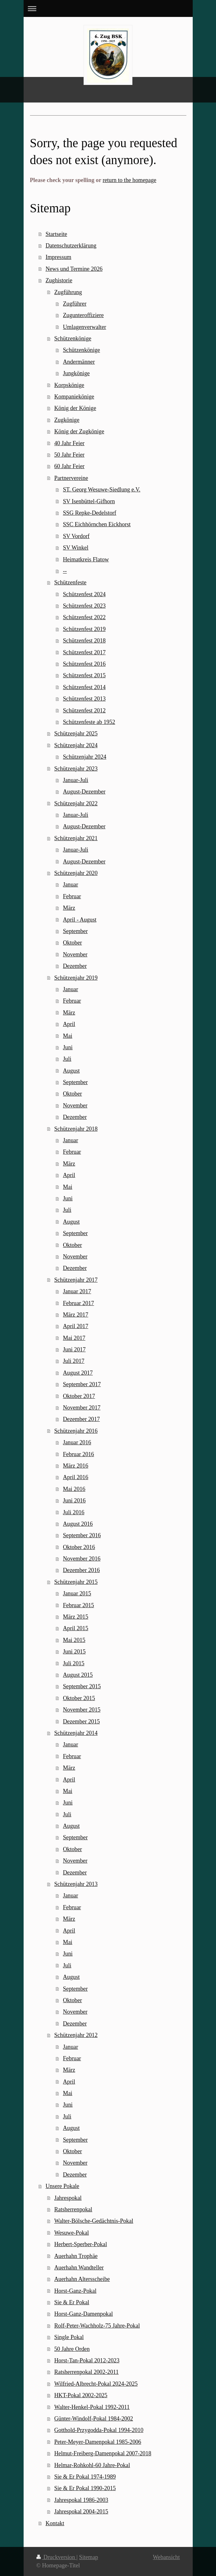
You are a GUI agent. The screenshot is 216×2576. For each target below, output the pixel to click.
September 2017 (82, 1384)
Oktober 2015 (79, 1698)
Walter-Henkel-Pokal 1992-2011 (92, 2407)
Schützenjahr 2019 (76, 978)
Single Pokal (69, 2337)
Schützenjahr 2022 (76, 803)
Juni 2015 (74, 1651)
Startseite (56, 234)
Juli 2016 (73, 1512)
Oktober (72, 942)
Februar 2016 (78, 1454)
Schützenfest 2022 (84, 617)
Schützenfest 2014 (84, 687)
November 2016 (82, 1558)
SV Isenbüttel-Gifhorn (89, 501)
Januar (70, 884)
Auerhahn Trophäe (76, 2256)
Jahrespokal (68, 2198)
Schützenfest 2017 (84, 652)
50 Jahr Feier (69, 455)
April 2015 (75, 1628)
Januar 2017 (77, 1291)
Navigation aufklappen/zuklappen (108, 8)
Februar (72, 896)
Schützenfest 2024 (84, 594)
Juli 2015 (73, 1663)
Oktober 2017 (79, 1396)
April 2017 (75, 1326)
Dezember (75, 966)
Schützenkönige (72, 338)
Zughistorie (59, 280)
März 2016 (75, 1466)
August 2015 (78, 1675)
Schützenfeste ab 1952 (89, 722)
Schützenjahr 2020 (76, 873)
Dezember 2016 (81, 1570)
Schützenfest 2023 (84, 606)
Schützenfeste (70, 582)
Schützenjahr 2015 (76, 1582)
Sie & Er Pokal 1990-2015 (85, 2488)
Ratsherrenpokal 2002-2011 (86, 2372)
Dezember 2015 (81, 1721)
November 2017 (82, 1407)
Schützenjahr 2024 (76, 745)
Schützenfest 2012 (84, 710)
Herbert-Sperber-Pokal (80, 2244)
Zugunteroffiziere (83, 315)
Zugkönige (66, 420)
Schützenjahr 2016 (76, 1431)
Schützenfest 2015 (84, 675)
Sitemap (88, 2557)
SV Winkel (75, 547)
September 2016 (82, 1535)
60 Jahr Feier (69, 466)
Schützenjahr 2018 (76, 1129)
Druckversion (56, 2557)
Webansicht (166, 2557)
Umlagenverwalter (84, 327)
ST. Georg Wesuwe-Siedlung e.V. (101, 489)
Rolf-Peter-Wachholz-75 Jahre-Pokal (97, 2325)
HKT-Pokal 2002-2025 (81, 2395)
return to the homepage (129, 180)
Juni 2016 (74, 1500)
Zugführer (74, 303)
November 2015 (82, 1709)
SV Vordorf (76, 536)
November (75, 954)
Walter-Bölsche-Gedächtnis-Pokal (93, 2221)
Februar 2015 (78, 1605)
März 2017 (75, 1314)
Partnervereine (71, 478)
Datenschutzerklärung (71, 245)
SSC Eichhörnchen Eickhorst (96, 524)
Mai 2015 (74, 1640)
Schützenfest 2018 (84, 640)
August (71, 1071)
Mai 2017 (74, 1338)
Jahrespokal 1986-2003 (81, 2500)
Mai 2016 (74, 1489)
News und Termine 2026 (74, 269)
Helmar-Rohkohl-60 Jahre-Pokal (92, 2465)
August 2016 (78, 1524)
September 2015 (82, 1686)
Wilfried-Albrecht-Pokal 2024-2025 (96, 2384)
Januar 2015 (77, 1593)
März (69, 908)
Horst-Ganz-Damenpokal (83, 2314)
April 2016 (75, 1477)
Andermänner (79, 362)
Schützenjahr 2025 (76, 733)
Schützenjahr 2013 (76, 1884)
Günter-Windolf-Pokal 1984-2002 (93, 2418)
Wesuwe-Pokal (71, 2233)
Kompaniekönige (74, 396)
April (69, 1024)
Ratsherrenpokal (73, 2209)
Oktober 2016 (79, 1547)
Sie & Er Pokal (71, 2302)
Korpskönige (69, 385)
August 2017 (78, 1373)
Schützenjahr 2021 (76, 838)
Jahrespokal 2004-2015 (81, 2511)
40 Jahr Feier (69, 443)
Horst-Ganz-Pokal (75, 2291)
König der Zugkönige (79, 431)
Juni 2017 (74, 1349)
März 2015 (75, 1617)
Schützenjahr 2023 (76, 768)
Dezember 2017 (81, 1419)
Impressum (58, 257)
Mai (67, 1036)
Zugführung (68, 292)
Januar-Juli (75, 780)
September (75, 931)
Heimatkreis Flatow (86, 559)
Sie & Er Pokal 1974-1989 (85, 2476)
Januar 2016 (77, 1442)
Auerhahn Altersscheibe (82, 2279)
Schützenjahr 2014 (76, 1733)
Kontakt (55, 2523)
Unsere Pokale (62, 2186)
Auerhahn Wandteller (79, 2267)
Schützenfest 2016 (84, 664)
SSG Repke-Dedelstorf (89, 513)
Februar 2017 (78, 1303)
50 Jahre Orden (72, 2349)
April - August (79, 919)
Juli (67, 1059)
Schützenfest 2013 (84, 698)
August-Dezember (84, 791)
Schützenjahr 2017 (76, 1280)
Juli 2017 (73, 1361)
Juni (67, 1047)
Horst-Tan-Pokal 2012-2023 (86, 2360)
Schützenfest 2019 (84, 629)
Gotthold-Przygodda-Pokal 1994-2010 (98, 2430)
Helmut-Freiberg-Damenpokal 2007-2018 (102, 2453)
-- (65, 571)
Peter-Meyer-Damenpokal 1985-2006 (97, 2442)
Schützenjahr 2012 (76, 2035)
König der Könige (75, 408)
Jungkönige (76, 373)
